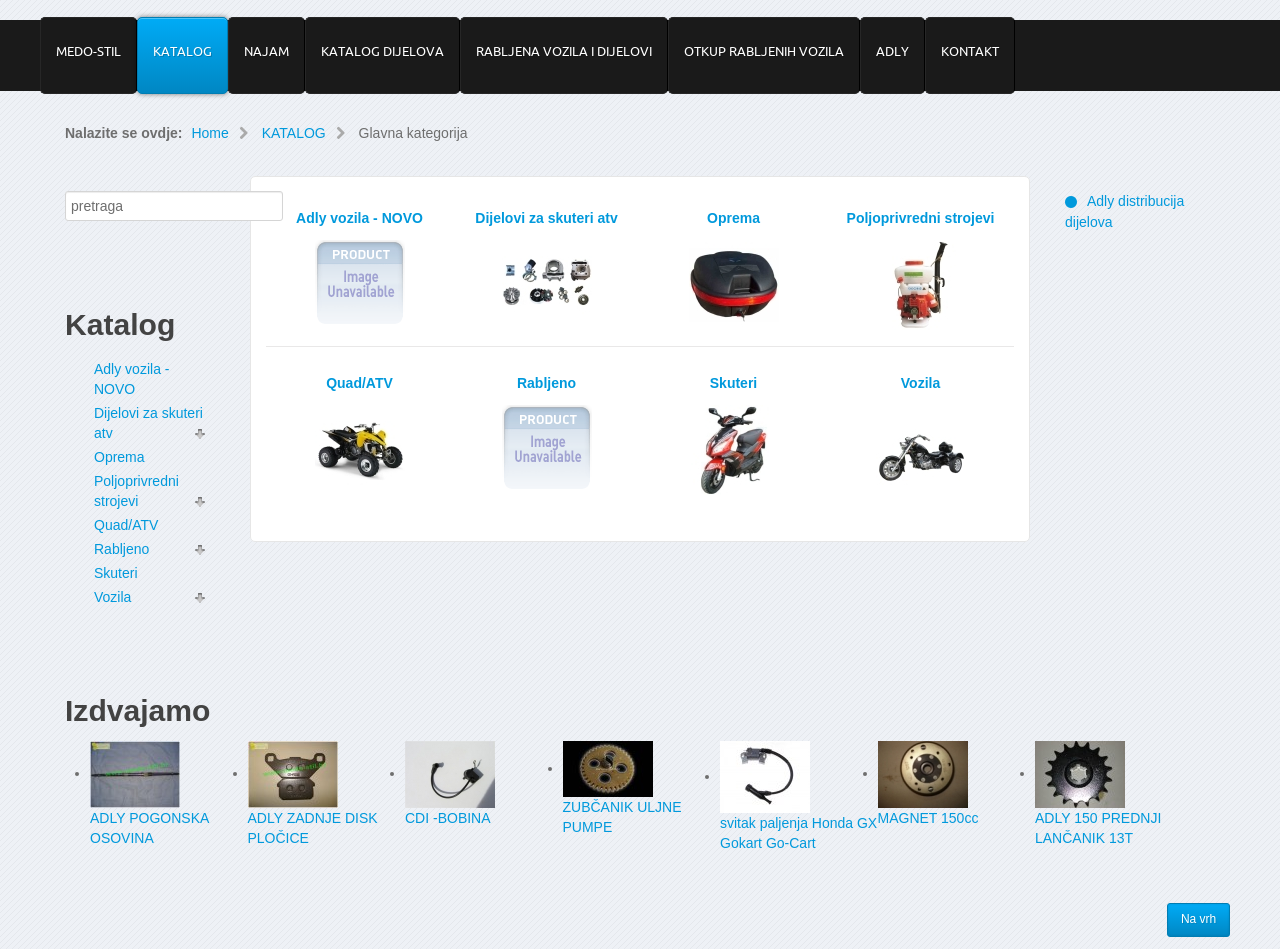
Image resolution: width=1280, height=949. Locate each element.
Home (209, 133)
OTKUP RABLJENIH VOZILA (764, 51)
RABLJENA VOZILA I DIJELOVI (564, 51)
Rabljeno (121, 549)
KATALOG (182, 51)
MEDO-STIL (88, 51)
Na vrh (1199, 920)
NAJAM (266, 51)
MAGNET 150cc (928, 818)
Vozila (112, 597)
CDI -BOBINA (448, 818)
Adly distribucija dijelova (1124, 211)
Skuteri (116, 573)
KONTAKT (970, 51)
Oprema (119, 457)
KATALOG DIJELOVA (382, 51)
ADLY (892, 51)
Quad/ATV (126, 525)
